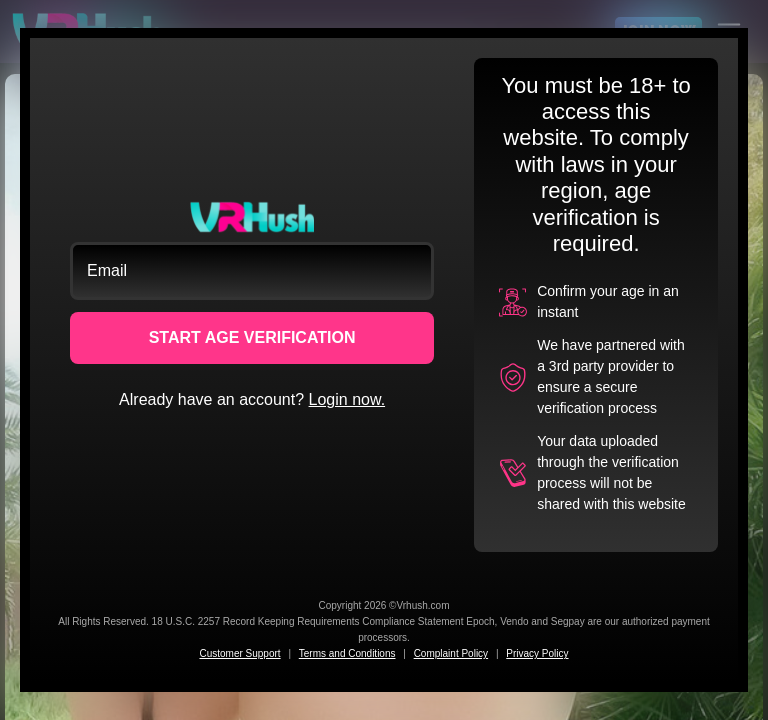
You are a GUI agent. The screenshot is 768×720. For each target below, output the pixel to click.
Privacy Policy (537, 653)
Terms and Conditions (347, 653)
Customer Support (239, 653)
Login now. (347, 399)
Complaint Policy (451, 653)
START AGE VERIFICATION (252, 337)
